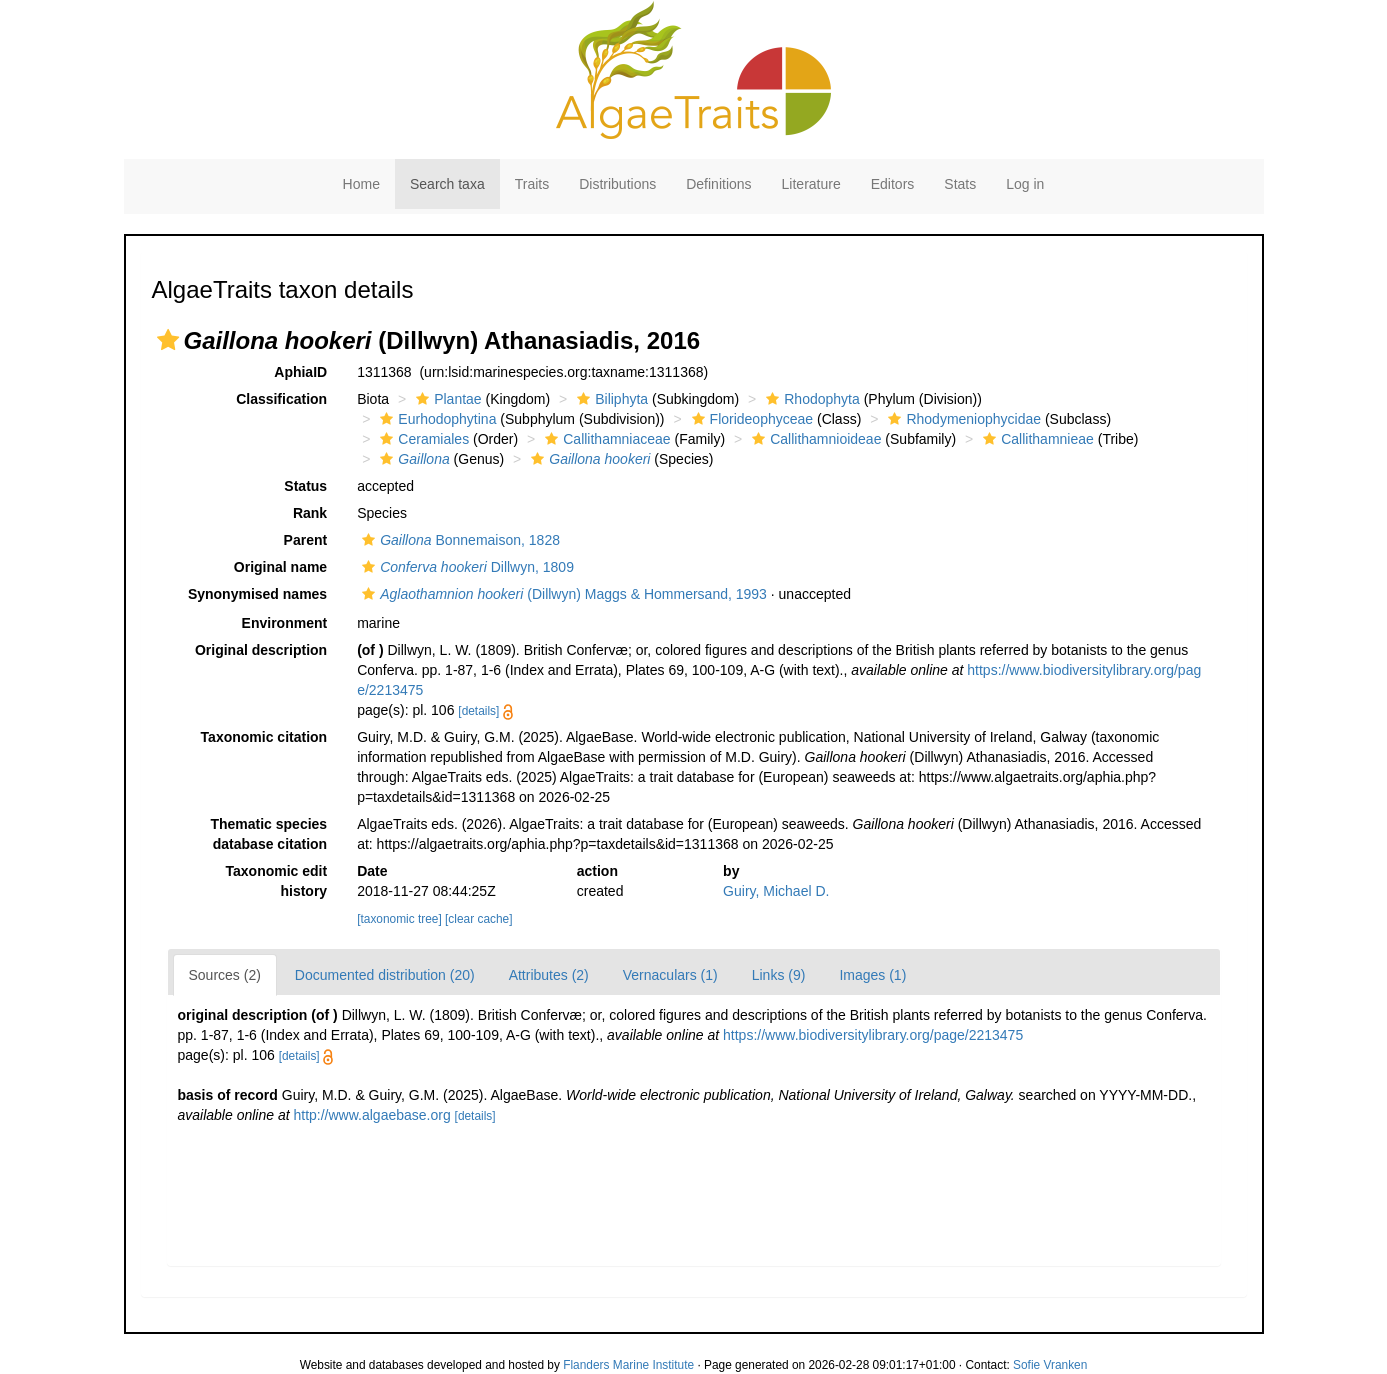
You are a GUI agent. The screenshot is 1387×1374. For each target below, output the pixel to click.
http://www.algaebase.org (371, 1115)
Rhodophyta (810, 399)
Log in (1025, 184)
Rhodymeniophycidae (962, 419)
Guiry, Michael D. (776, 891)
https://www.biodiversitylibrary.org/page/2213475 (873, 1035)
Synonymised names (257, 594)
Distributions (617, 184)
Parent (306, 540)
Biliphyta (610, 399)
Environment (285, 623)
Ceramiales (422, 439)
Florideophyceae (750, 419)
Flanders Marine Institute (628, 1365)
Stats (960, 184)
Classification (281, 399)
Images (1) (872, 975)
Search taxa (447, 184)
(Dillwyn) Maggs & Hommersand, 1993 (562, 594)
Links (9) (779, 975)
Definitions (718, 184)
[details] (478, 711)
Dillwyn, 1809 (465, 567)
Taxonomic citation (264, 737)
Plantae (446, 399)
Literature (811, 184)
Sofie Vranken (1050, 1365)
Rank (310, 513)
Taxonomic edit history (277, 881)
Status (305, 486)
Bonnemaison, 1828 (458, 540)
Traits (532, 184)
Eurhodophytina (435, 419)
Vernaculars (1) (670, 975)
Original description (261, 650)
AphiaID (300, 372)
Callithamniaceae (605, 439)
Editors (893, 184)
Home (361, 184)
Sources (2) (225, 975)
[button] (168, 340)
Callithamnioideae (814, 439)
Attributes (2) (549, 975)
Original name (280, 567)
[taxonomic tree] (399, 919)
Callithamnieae (1036, 439)
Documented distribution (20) (385, 975)
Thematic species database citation (268, 834)
